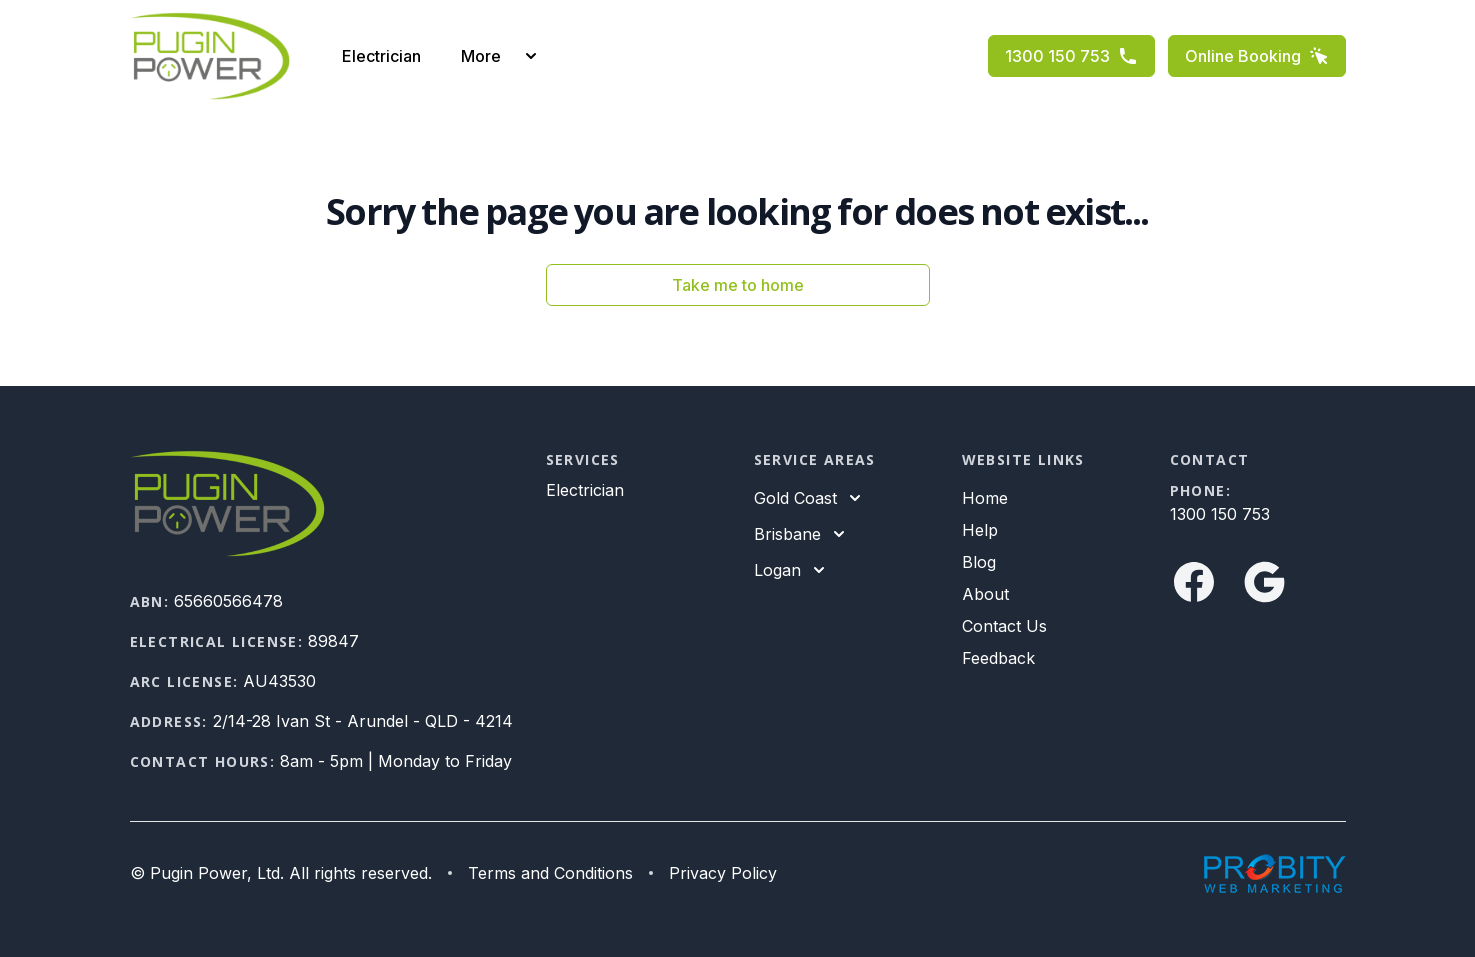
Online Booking (1257, 56)
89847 (333, 641)
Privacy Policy (723, 873)
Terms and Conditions (550, 873)
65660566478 (228, 601)
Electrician (381, 56)
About (985, 594)
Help (980, 530)
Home (985, 498)
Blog (979, 562)
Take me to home (738, 285)
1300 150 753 (1071, 56)
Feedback (998, 658)
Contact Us (1004, 626)
